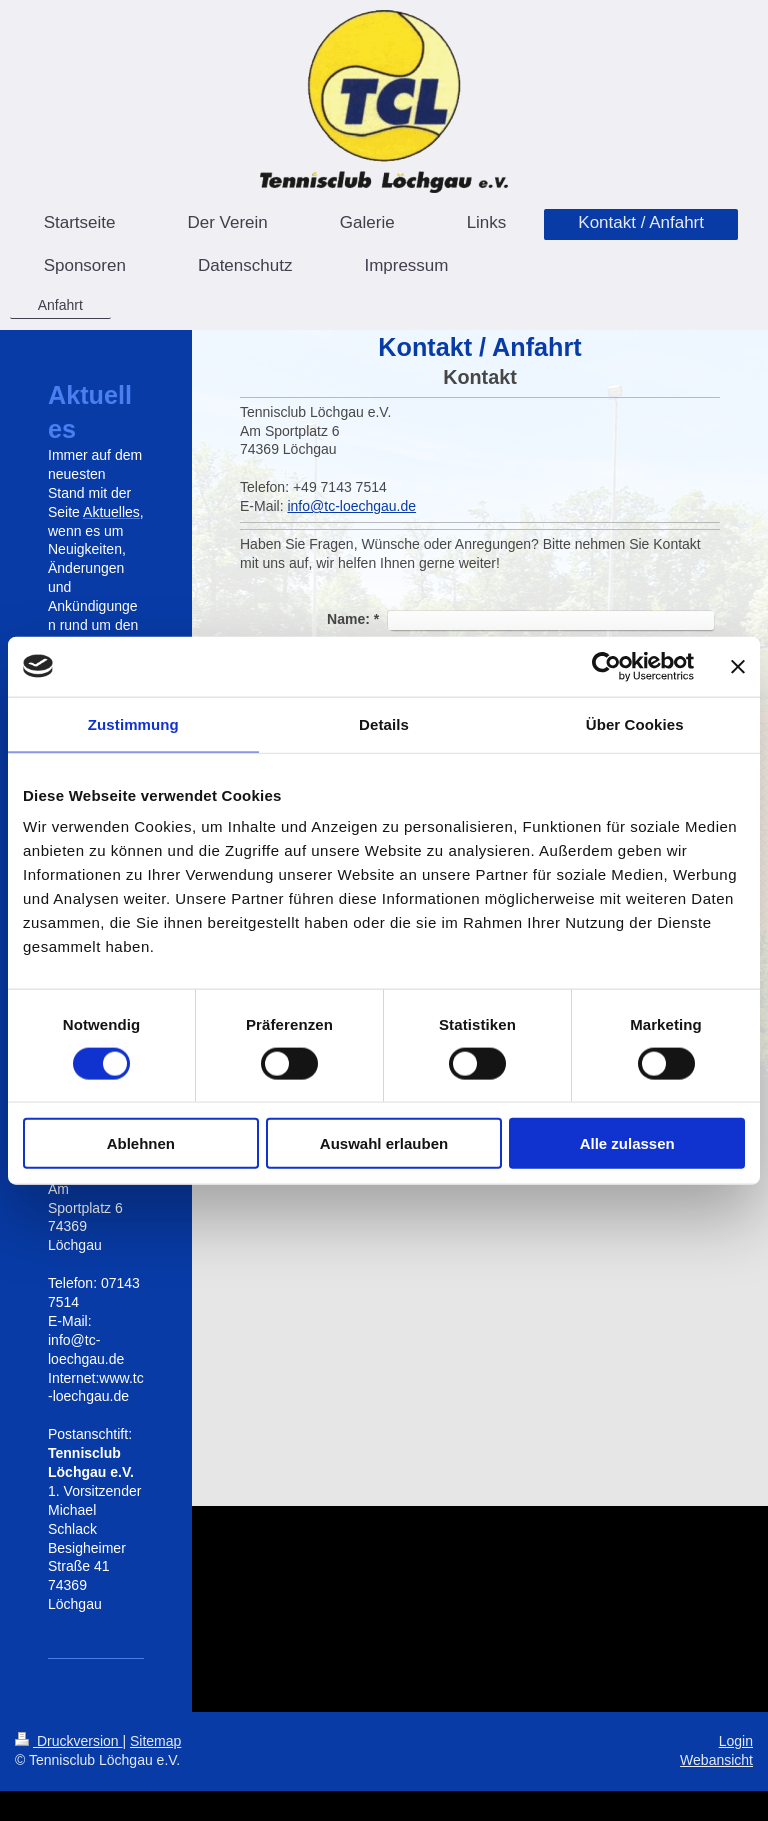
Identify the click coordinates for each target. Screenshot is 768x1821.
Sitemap (155, 1741)
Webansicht (716, 1760)
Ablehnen (141, 1143)
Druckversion (68, 1741)
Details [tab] (384, 723)
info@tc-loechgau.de (351, 506)
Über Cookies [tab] (635, 723)
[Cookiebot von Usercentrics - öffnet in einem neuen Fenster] (606, 666)
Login (736, 1741)
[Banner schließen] (738, 666)
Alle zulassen (627, 1143)
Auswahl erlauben (384, 1143)
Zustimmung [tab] (133, 723)
